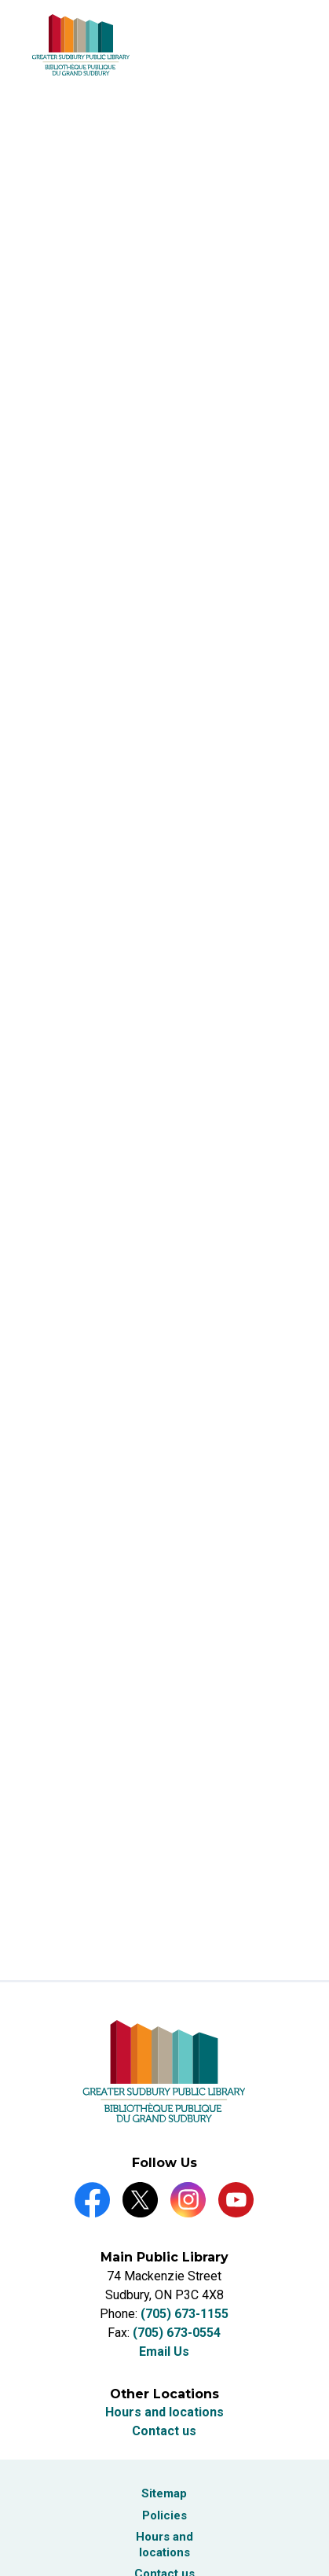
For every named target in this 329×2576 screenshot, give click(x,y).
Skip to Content (0, 0)
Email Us (164, 2351)
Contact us (164, 2430)
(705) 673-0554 (177, 2332)
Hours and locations (164, 2412)
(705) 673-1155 (184, 2313)
